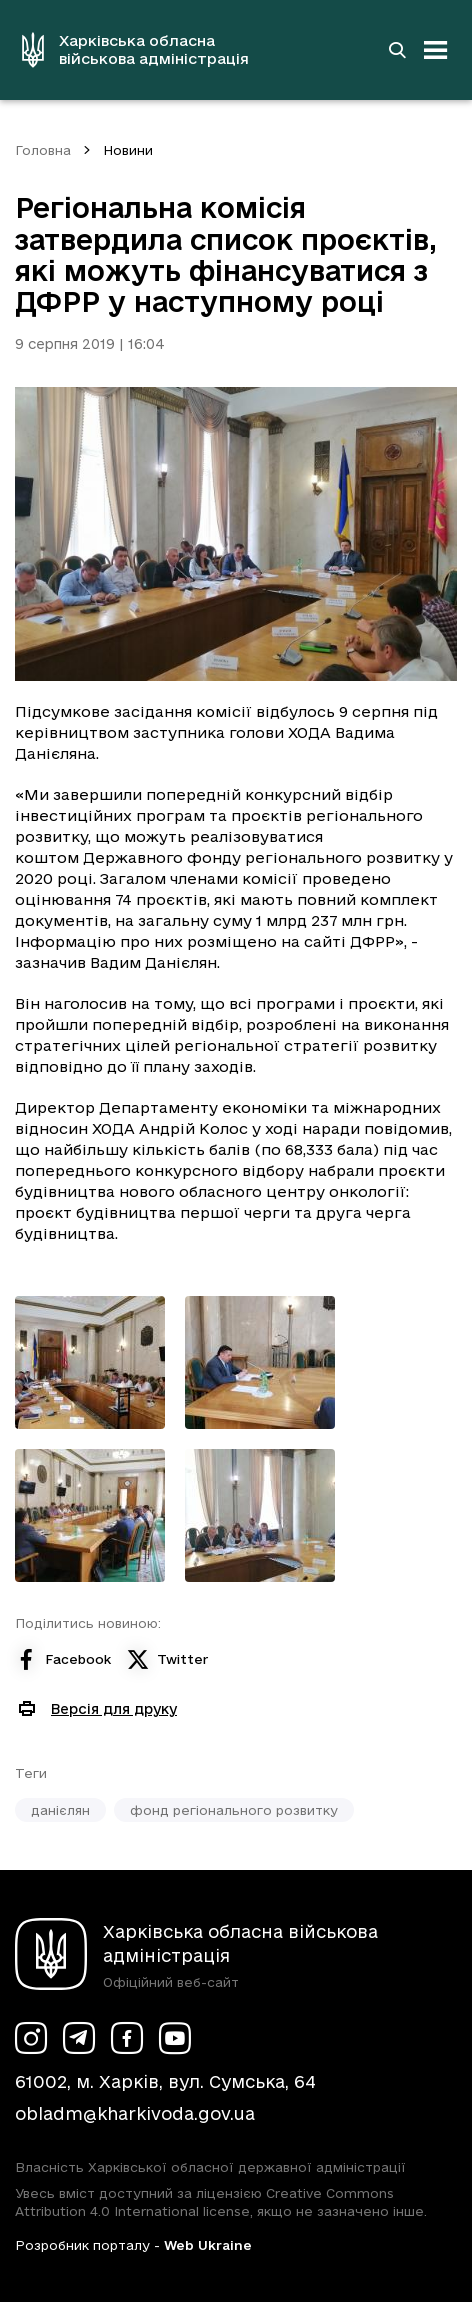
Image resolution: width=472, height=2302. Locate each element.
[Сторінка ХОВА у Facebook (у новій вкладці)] (127, 2038)
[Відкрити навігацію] (436, 50)
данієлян (60, 1810)
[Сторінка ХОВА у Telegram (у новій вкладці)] (79, 2038)
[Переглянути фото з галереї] (90, 1362)
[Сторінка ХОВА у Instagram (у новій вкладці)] (31, 2038)
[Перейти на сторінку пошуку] (397, 50)
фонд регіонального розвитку (234, 1810)
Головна (43, 150)
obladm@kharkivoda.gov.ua (135, 2113)
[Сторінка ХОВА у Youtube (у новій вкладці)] (175, 2038)
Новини (128, 150)
